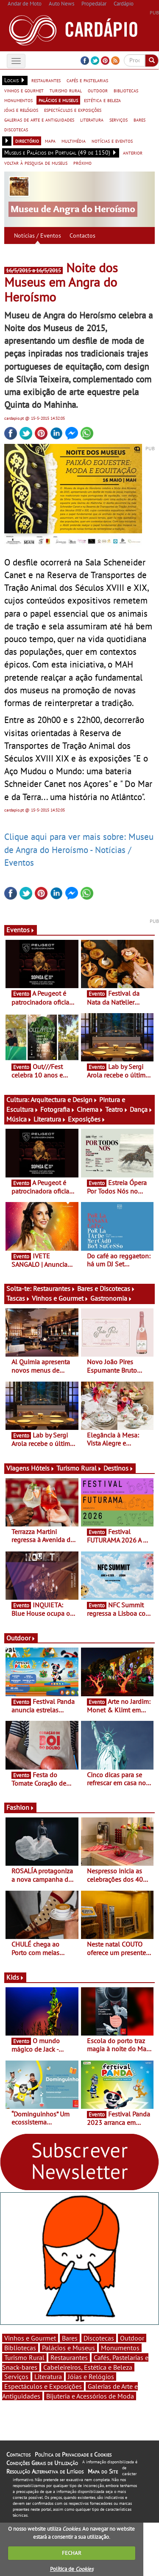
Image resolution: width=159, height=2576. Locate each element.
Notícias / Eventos (37, 235)
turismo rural (66, 90)
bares (139, 119)
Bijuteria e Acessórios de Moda (90, 2396)
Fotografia (57, 1109)
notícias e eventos (112, 140)
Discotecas (99, 2338)
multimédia (73, 140)
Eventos (20, 929)
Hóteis (43, 1468)
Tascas (18, 1298)
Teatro (116, 1109)
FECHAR (71, 2553)
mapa (50, 140)
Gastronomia (111, 1298)
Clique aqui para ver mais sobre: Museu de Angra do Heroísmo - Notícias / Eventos (78, 849)
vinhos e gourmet (24, 90)
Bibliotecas (20, 2347)
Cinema (90, 1109)
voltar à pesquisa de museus (35, 162)
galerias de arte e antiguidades (39, 119)
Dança (141, 1109)
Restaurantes (54, 1288)
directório (27, 140)
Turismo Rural (79, 1468)
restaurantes (46, 80)
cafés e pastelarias (87, 80)
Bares (70, 2338)
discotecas (16, 129)
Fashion (20, 1807)
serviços (118, 119)
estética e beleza (102, 100)
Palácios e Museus (68, 2347)
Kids (15, 1977)
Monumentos (120, 2347)
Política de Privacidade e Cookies (73, 2454)
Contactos (82, 235)
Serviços (16, 2376)
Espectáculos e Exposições (43, 2386)
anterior (132, 152)
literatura (91, 119)
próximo (82, 162)
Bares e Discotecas (106, 1288)
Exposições (87, 1119)
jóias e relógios (21, 110)
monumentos (18, 100)
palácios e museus (58, 100)
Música (19, 1119)
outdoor (98, 90)
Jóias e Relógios (91, 2376)
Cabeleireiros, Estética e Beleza (87, 2367)
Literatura (49, 1119)
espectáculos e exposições (72, 110)
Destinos (118, 1468)
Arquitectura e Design (64, 1099)
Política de (71, 2569)
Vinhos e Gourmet (60, 1298)
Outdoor (21, 1638)
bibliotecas (126, 90)
